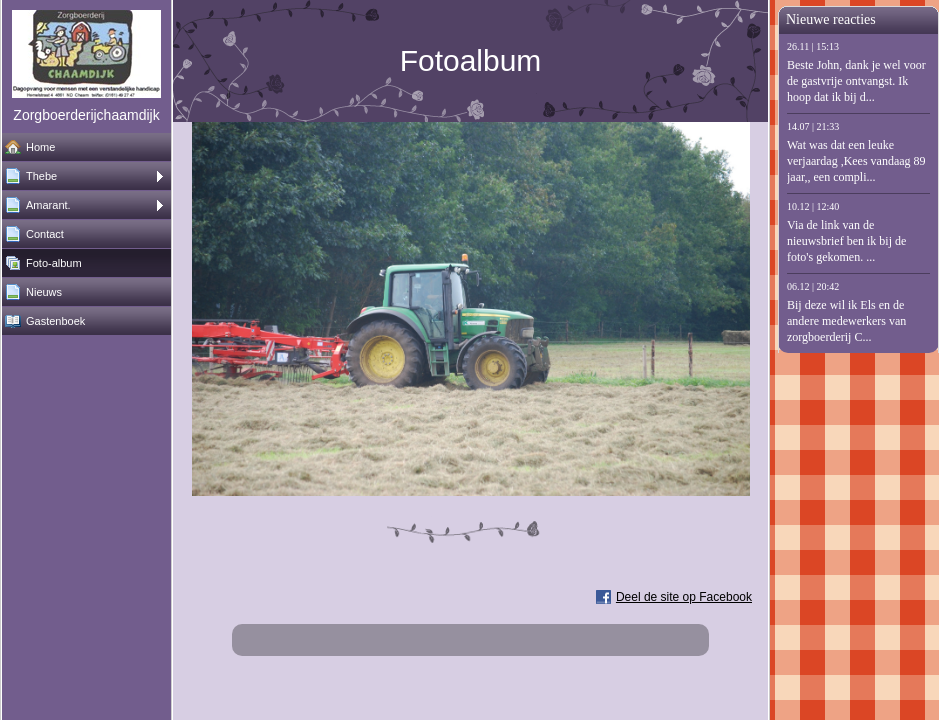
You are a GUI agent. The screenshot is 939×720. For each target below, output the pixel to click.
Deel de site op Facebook (684, 597)
